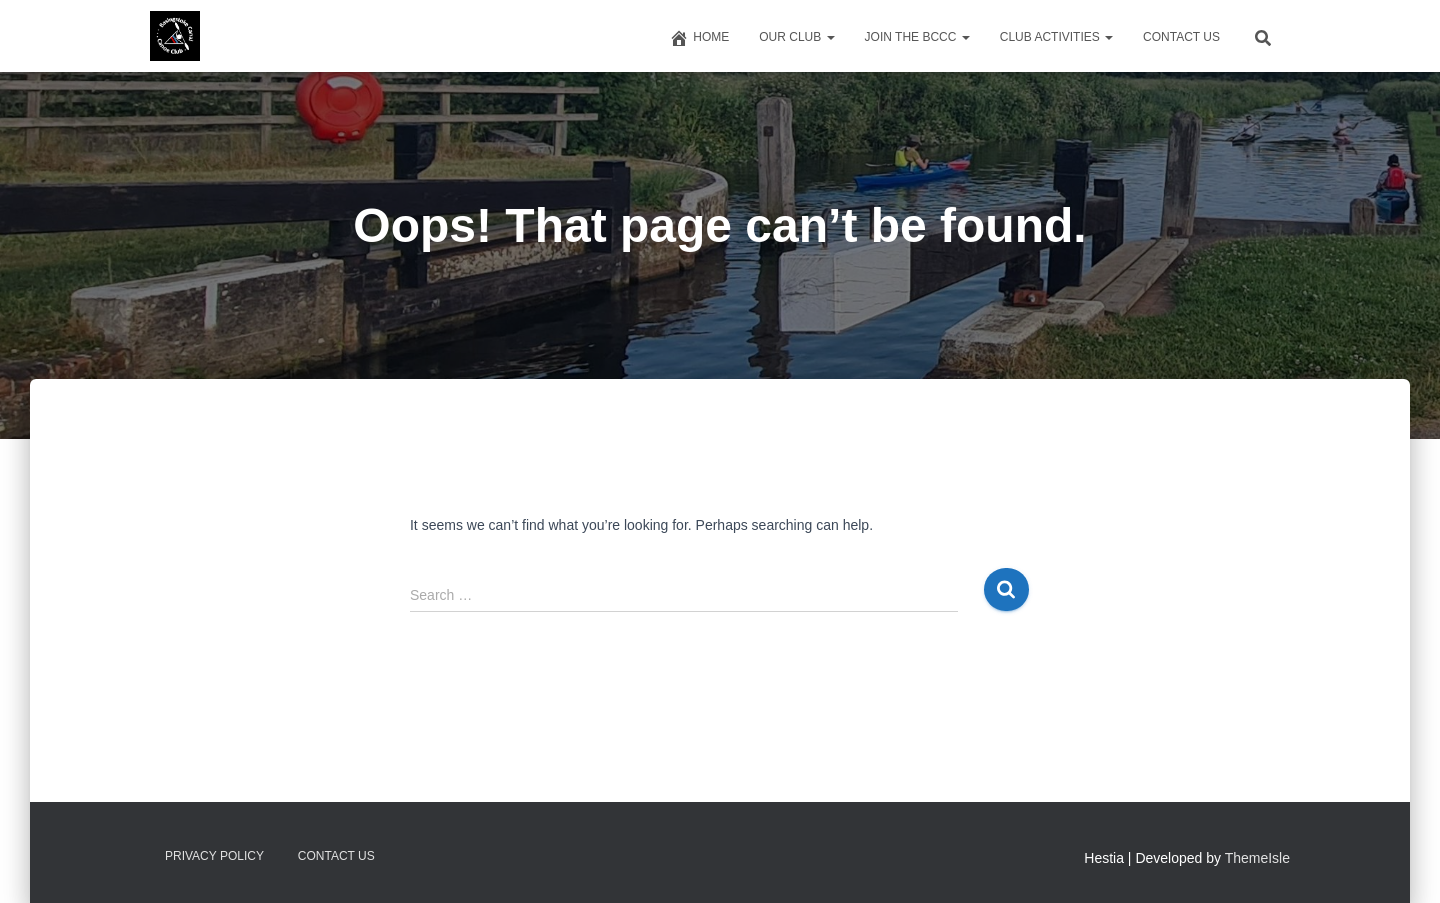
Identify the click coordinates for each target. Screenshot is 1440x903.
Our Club (796, 37)
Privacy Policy (214, 856)
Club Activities (1056, 37)
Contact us (1181, 37)
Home (699, 38)
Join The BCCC (917, 37)
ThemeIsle (1257, 858)
